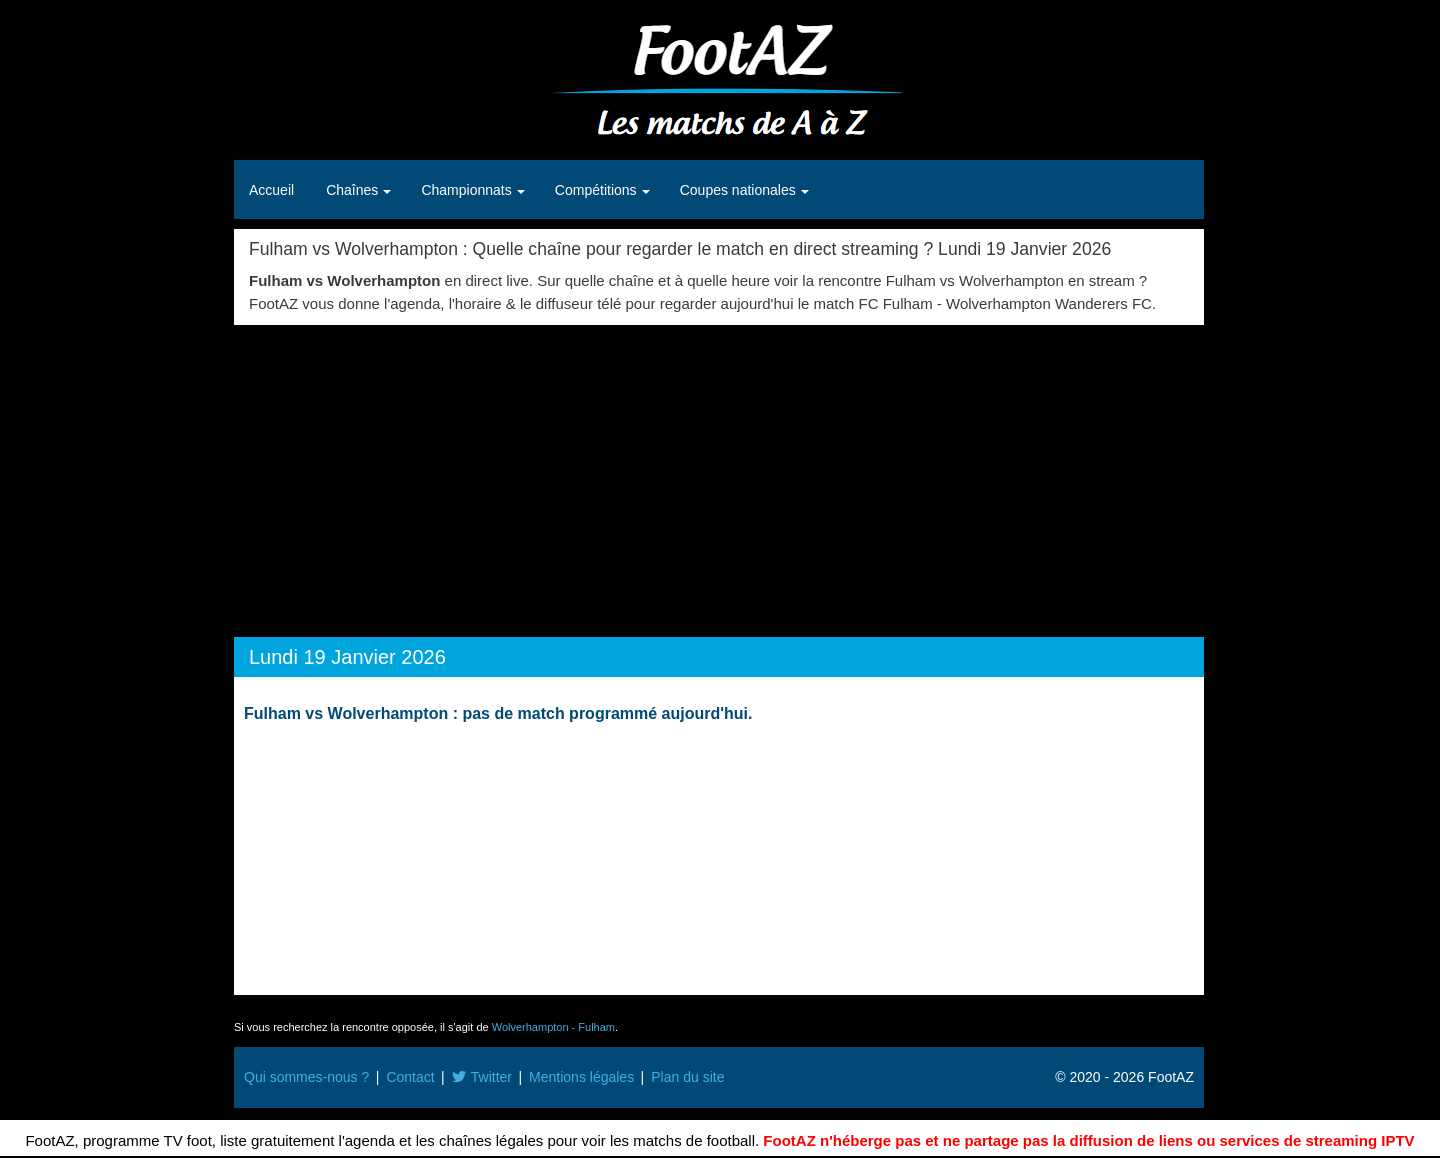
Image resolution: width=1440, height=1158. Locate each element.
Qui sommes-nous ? (306, 1077)
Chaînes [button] (354, 190)
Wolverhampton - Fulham (553, 1027)
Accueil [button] (271, 190)
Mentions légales (581, 1077)
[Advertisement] (719, 475)
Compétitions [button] (598, 190)
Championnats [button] (468, 190)
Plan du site (687, 1077)
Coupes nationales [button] (740, 190)
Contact (410, 1077)
